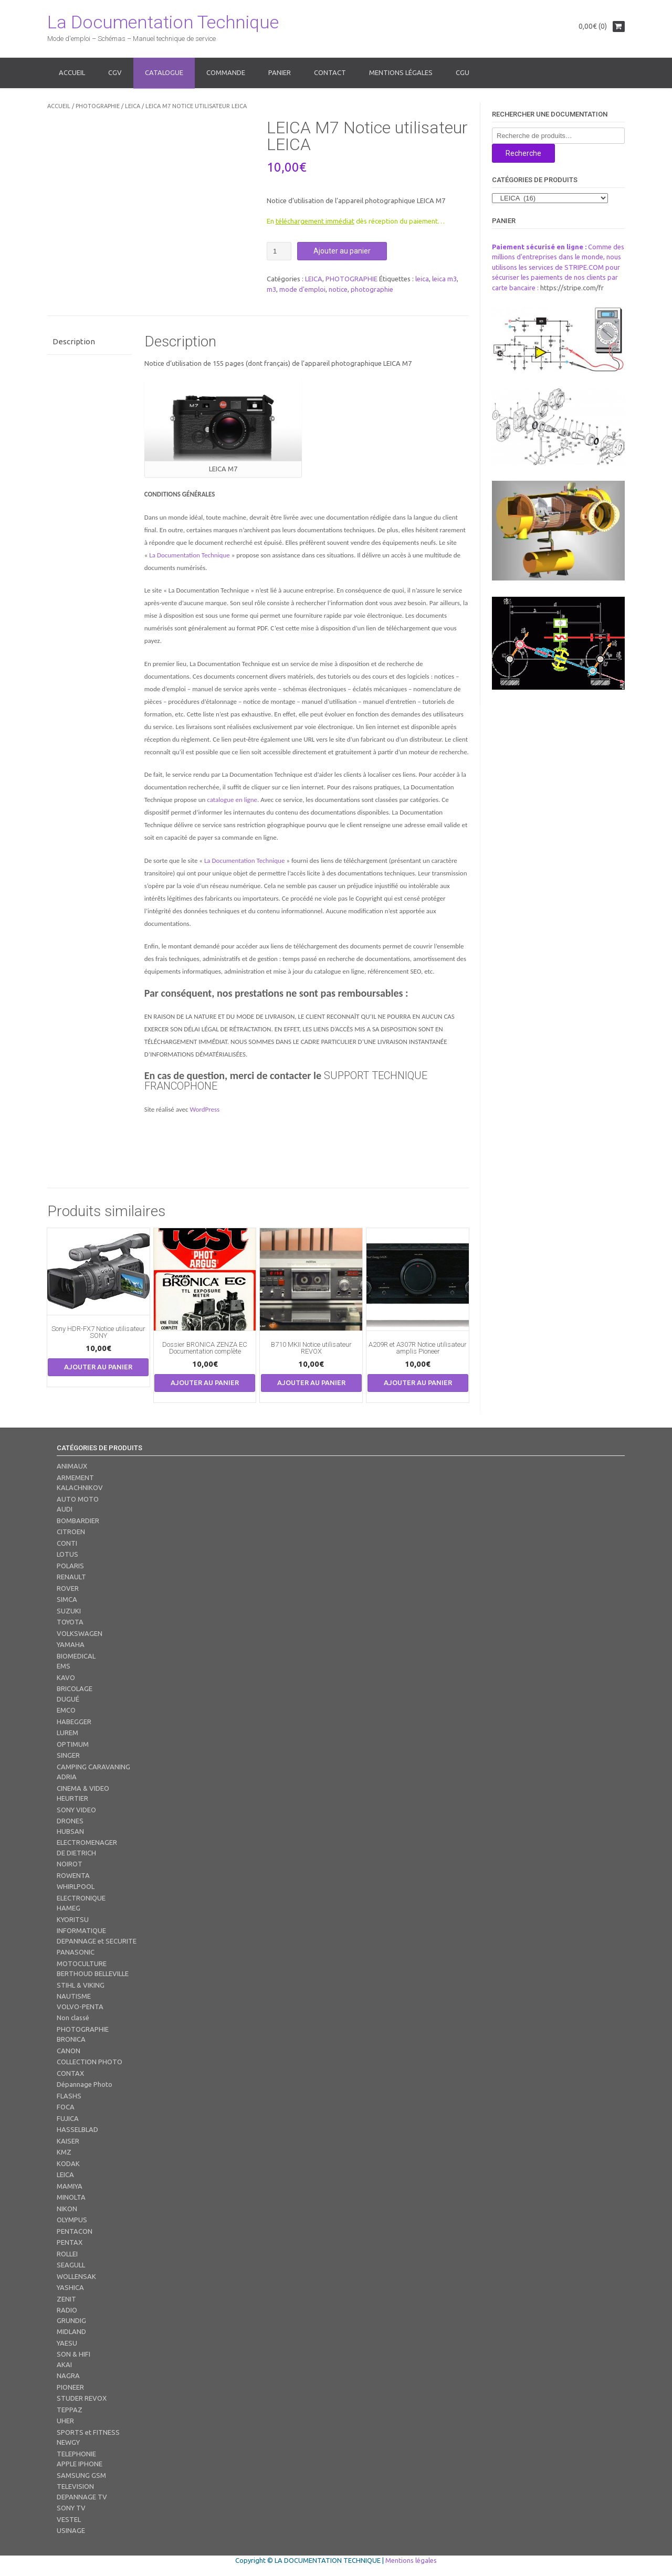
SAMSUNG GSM (81, 2475)
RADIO (67, 2310)
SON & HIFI (73, 2354)
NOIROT (69, 1863)
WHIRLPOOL (75, 1886)
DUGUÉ (68, 1699)
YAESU (67, 2343)
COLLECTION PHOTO (89, 2061)
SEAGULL (71, 2264)
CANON (68, 2050)
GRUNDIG (71, 2320)
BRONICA (71, 2039)
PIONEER (70, 2387)
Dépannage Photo (84, 2084)
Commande (225, 72)
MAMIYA (69, 2186)
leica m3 (444, 278)
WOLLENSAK (76, 2276)
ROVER (68, 1588)
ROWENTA (73, 1875)
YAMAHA (71, 1644)
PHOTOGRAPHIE (98, 106)
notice (338, 289)
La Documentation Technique (163, 22)
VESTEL (69, 2519)
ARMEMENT (75, 1477)
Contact (330, 72)
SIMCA (67, 1599)
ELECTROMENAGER (87, 1842)
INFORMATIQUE (81, 1930)
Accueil (72, 72)
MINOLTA (71, 2197)
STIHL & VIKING (80, 1985)
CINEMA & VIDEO (83, 1788)
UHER (65, 2420)
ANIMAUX (72, 1466)
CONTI (67, 1543)
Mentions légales (401, 72)
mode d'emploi (302, 289)
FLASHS (69, 2095)
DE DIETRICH (76, 1852)
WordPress (204, 1109)
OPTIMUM (73, 1744)
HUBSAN (70, 1831)
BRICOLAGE (74, 1688)
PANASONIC (75, 1952)
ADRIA (67, 1776)
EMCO (66, 1710)
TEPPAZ (69, 2409)
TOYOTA (70, 1621)
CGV (115, 72)
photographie (372, 289)
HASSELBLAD (77, 2129)
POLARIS (70, 1565)
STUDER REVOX (82, 2398)
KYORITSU (73, 1919)
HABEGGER (74, 1721)
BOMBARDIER (78, 1520)
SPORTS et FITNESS (88, 2432)
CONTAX (70, 2073)
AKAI (64, 2364)
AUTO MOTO (78, 1499)
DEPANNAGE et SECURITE (96, 1941)
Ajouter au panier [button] (98, 1366)
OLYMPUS (72, 2219)
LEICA (132, 106)
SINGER (68, 1755)
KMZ (64, 2152)
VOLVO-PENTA (80, 2006)
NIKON (67, 2208)
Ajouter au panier (342, 251)
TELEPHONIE (76, 2453)
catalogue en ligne (232, 800)
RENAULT (71, 1576)
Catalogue (164, 72)
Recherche (523, 153)
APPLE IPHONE (79, 2463)
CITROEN (71, 1531)
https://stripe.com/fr (572, 287)
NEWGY (68, 2442)
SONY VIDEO (76, 1809)
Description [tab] (73, 341)
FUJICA (68, 2118)
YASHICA (70, 2287)
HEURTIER (72, 1798)
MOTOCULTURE (82, 1963)
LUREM (67, 1732)
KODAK (68, 2163)
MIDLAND (71, 2331)
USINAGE (71, 2530)
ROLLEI (67, 2253)
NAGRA (68, 2375)
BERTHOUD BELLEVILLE (93, 1973)
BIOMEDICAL (76, 1656)
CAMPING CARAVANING (93, 1766)
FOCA (66, 2106)
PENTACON (74, 2231)
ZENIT (66, 2299)
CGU (462, 72)
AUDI (64, 1509)
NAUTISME (74, 1996)
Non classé (73, 2017)
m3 (271, 289)
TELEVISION (75, 2486)
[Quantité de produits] (279, 251)
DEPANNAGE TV (82, 2496)
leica (422, 278)
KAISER (68, 2141)
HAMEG (68, 1908)
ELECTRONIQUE (81, 1898)
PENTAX (69, 2242)
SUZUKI (69, 1610)
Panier (279, 72)
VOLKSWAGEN (79, 1633)
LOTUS (67, 1554)
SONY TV (71, 2507)
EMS (63, 1666)
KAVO (66, 1677)
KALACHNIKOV (80, 1487)
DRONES (70, 1820)
